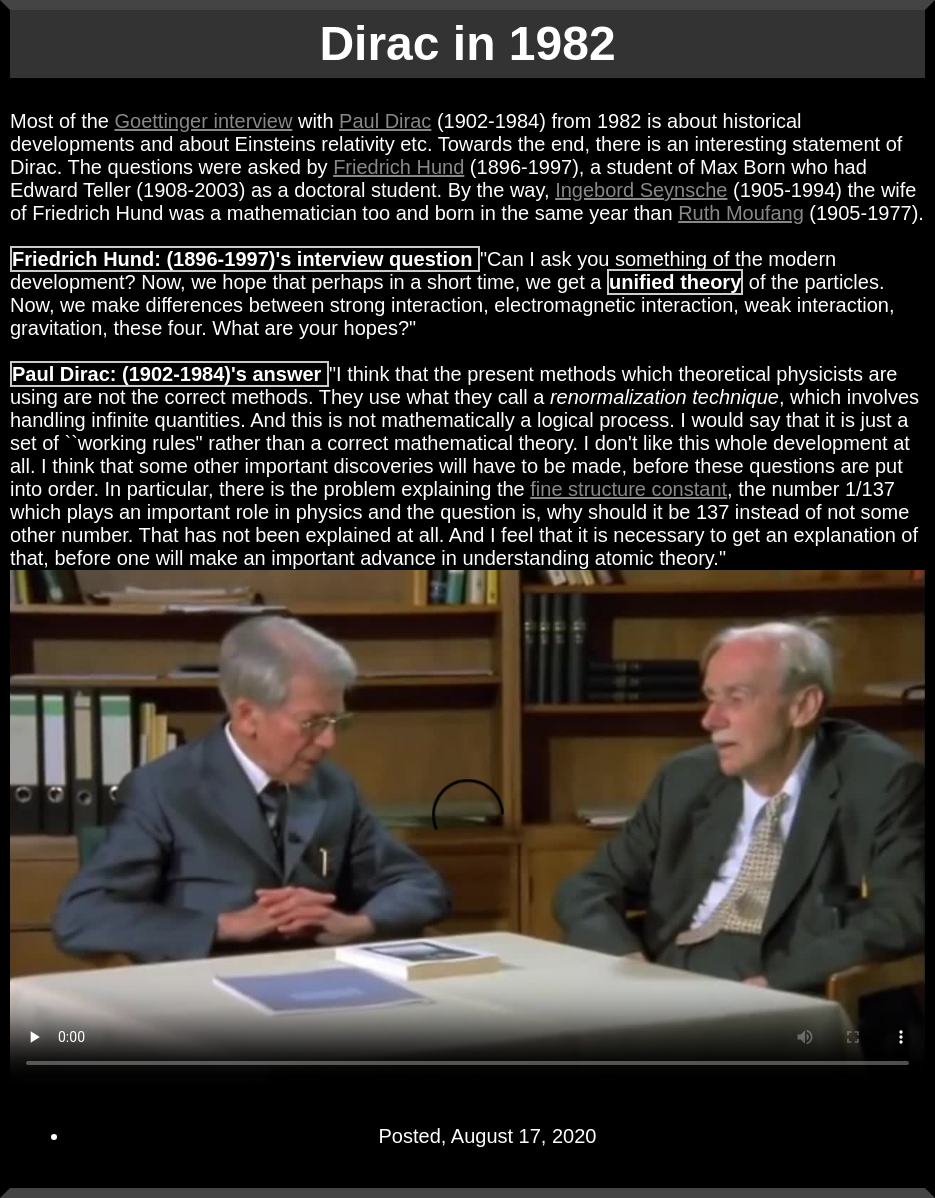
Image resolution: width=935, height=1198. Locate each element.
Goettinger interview (204, 121)
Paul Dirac (385, 121)
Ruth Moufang (741, 213)
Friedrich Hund (398, 167)
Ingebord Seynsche (641, 190)
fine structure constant (628, 489)
